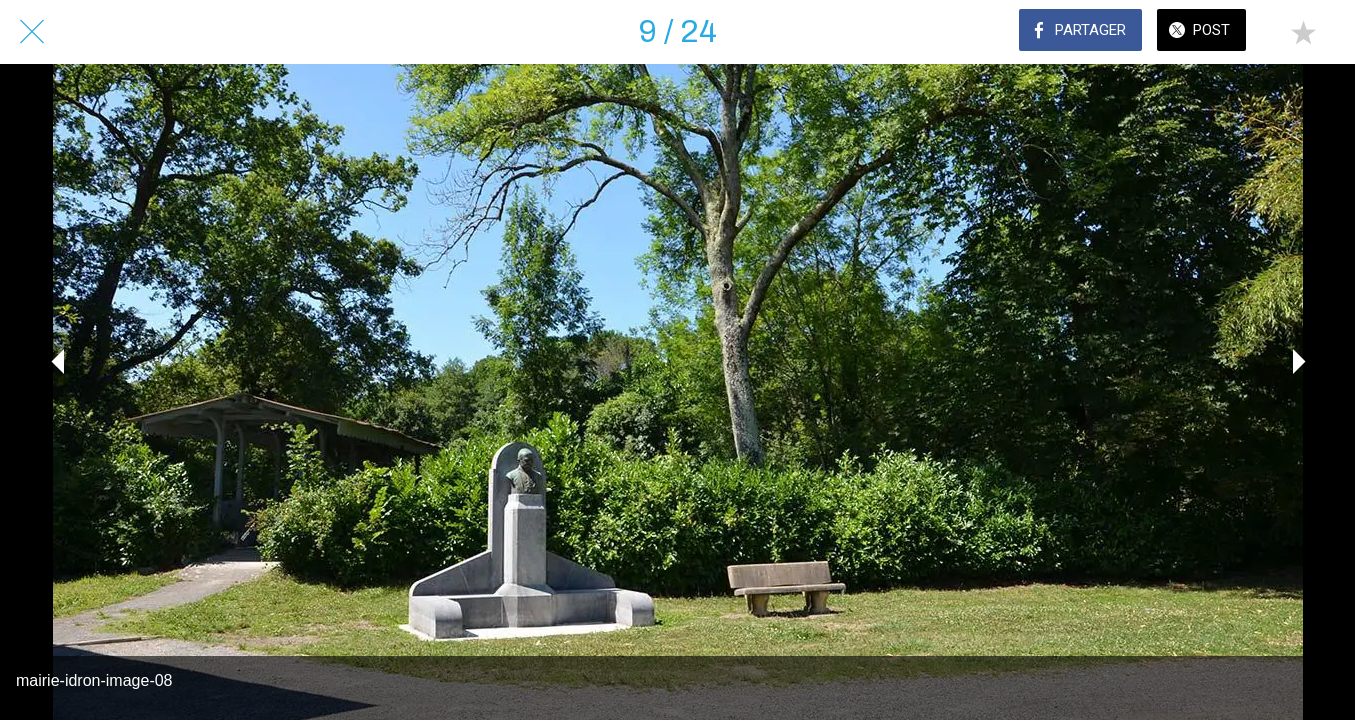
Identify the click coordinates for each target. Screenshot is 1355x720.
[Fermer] (32, 32)
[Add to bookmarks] (1303, 32)
